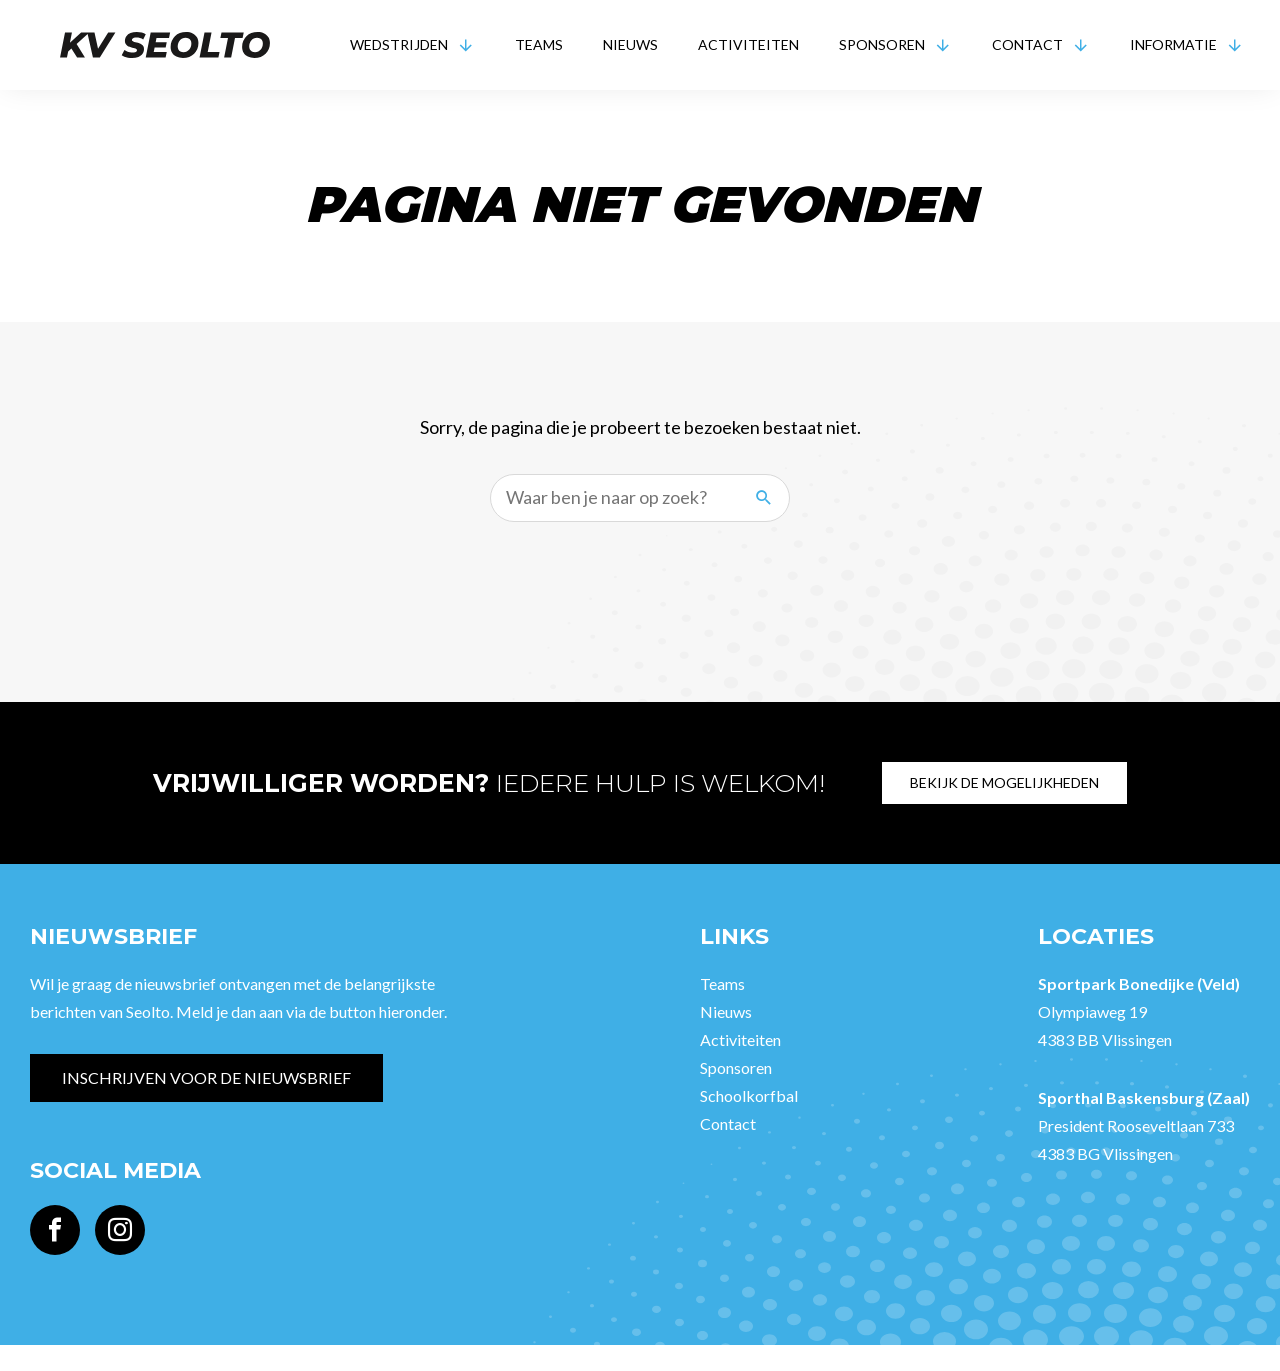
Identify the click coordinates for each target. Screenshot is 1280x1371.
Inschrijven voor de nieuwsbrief (206, 1077)
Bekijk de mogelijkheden (1006, 782)
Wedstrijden (399, 44)
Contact (1027, 44)
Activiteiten (748, 44)
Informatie (1173, 44)
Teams (539, 44)
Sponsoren (882, 44)
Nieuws (630, 44)
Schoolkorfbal (749, 1095)
